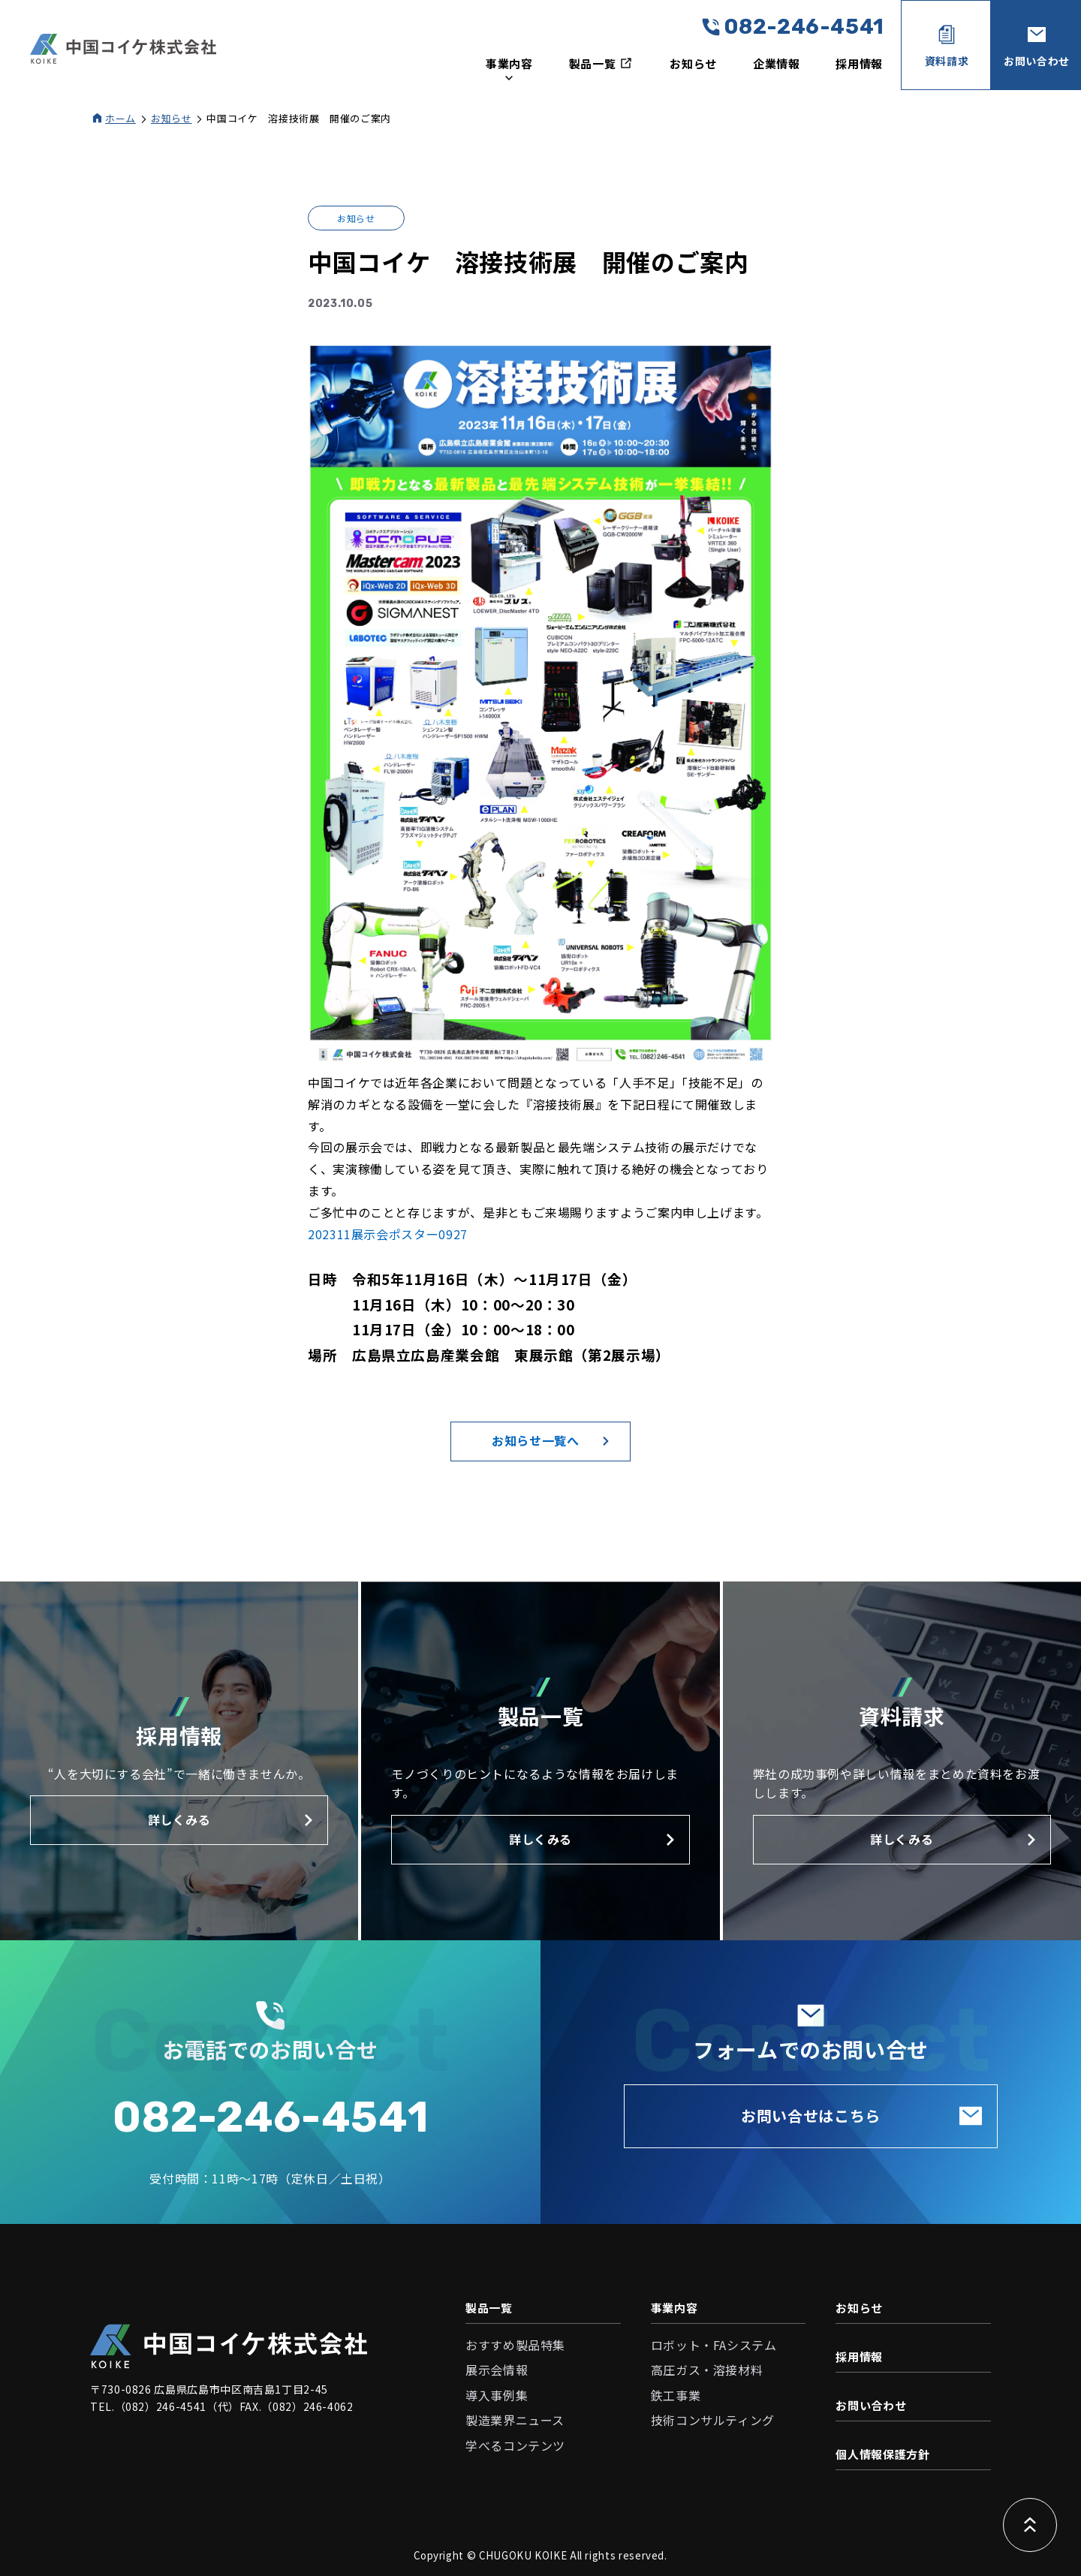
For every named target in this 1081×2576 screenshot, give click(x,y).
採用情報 (859, 63)
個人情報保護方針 (882, 2454)
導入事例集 (496, 2395)
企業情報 (776, 63)
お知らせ (693, 63)
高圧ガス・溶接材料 (707, 2370)
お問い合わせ (871, 2405)
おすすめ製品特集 (515, 2345)
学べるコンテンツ (515, 2445)
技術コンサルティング (713, 2420)
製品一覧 (489, 2308)
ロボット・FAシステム (714, 2345)
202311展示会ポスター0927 (388, 1234)
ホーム (120, 118)
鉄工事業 (676, 2395)
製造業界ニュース (515, 2420)
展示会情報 (496, 2370)
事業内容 (674, 2308)
